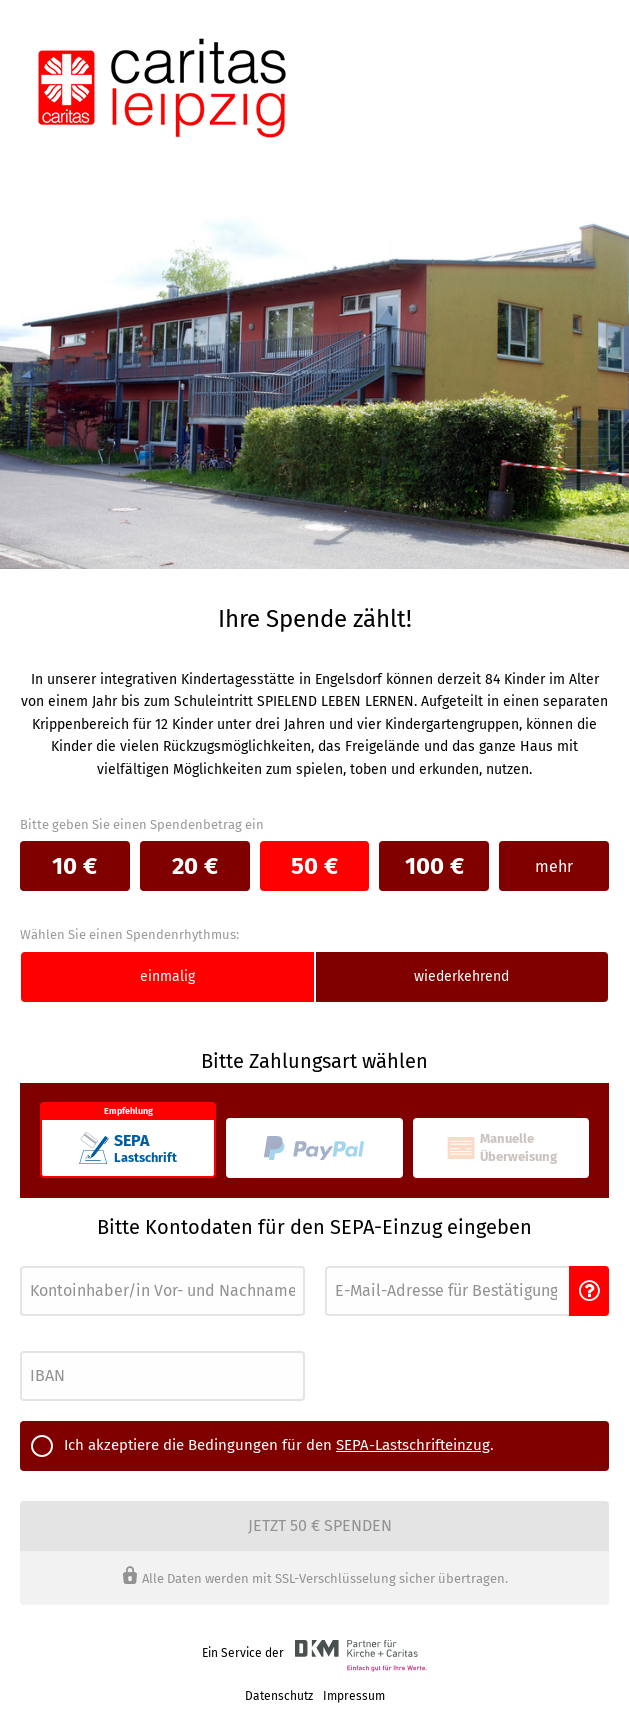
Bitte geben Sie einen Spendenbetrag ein (142, 824)
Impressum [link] (354, 1696)
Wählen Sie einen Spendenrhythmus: (129, 934)
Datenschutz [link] (279, 1696)
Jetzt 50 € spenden (320, 1525)
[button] (589, 1291)
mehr (554, 866)
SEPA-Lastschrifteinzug (413, 1445)
